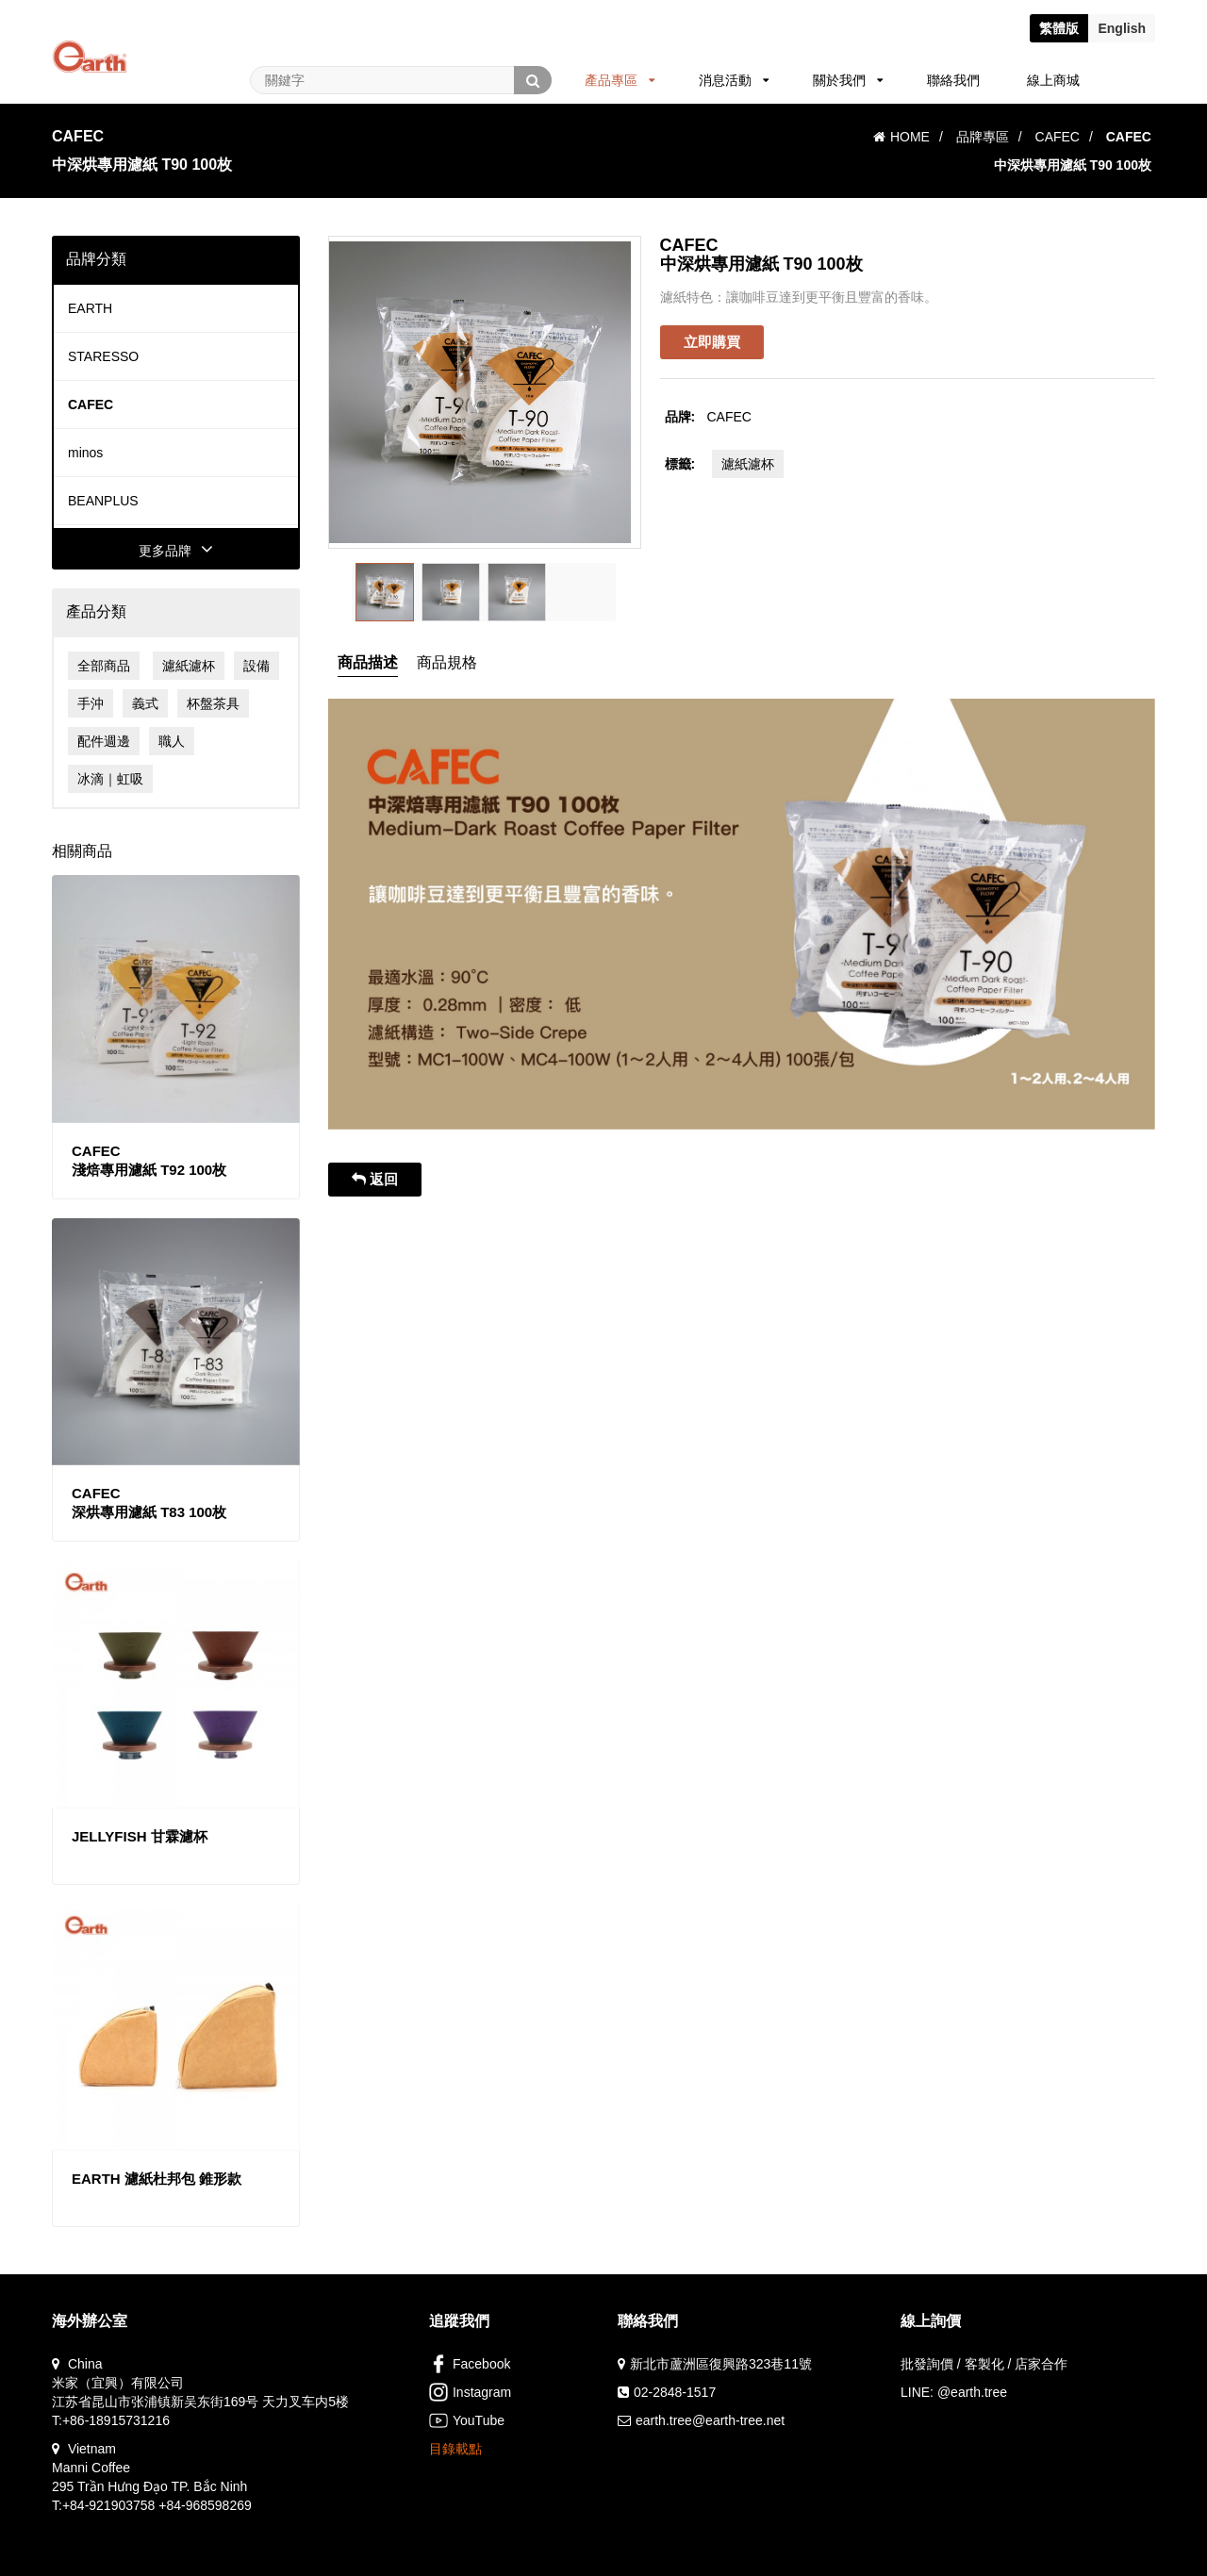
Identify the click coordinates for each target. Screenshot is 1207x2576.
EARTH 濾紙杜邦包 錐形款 (156, 2179)
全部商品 (103, 665)
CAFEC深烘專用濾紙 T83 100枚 (149, 1502)
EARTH (90, 308)
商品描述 (368, 662)
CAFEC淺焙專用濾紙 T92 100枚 (149, 1160)
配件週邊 (103, 741)
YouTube (466, 2420)
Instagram (470, 2392)
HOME (901, 136)
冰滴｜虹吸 (110, 778)
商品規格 (447, 662)
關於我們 (848, 80)
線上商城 (1053, 80)
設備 (256, 665)
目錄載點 (455, 2448)
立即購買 (712, 342)
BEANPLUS (103, 500)
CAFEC (1057, 136)
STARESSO (103, 356)
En (1122, 28)
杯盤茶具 (213, 703)
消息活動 (734, 80)
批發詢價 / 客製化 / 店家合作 (984, 2363)
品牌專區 (982, 136)
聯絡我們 (953, 80)
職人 (171, 741)
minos (85, 452)
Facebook (469, 2363)
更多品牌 (176, 550)
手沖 (90, 703)
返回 (375, 1179)
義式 (145, 703)
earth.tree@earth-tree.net (710, 2420)
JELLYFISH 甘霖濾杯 (139, 1836)
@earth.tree (972, 2392)
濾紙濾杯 (188, 665)
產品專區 (620, 80)
